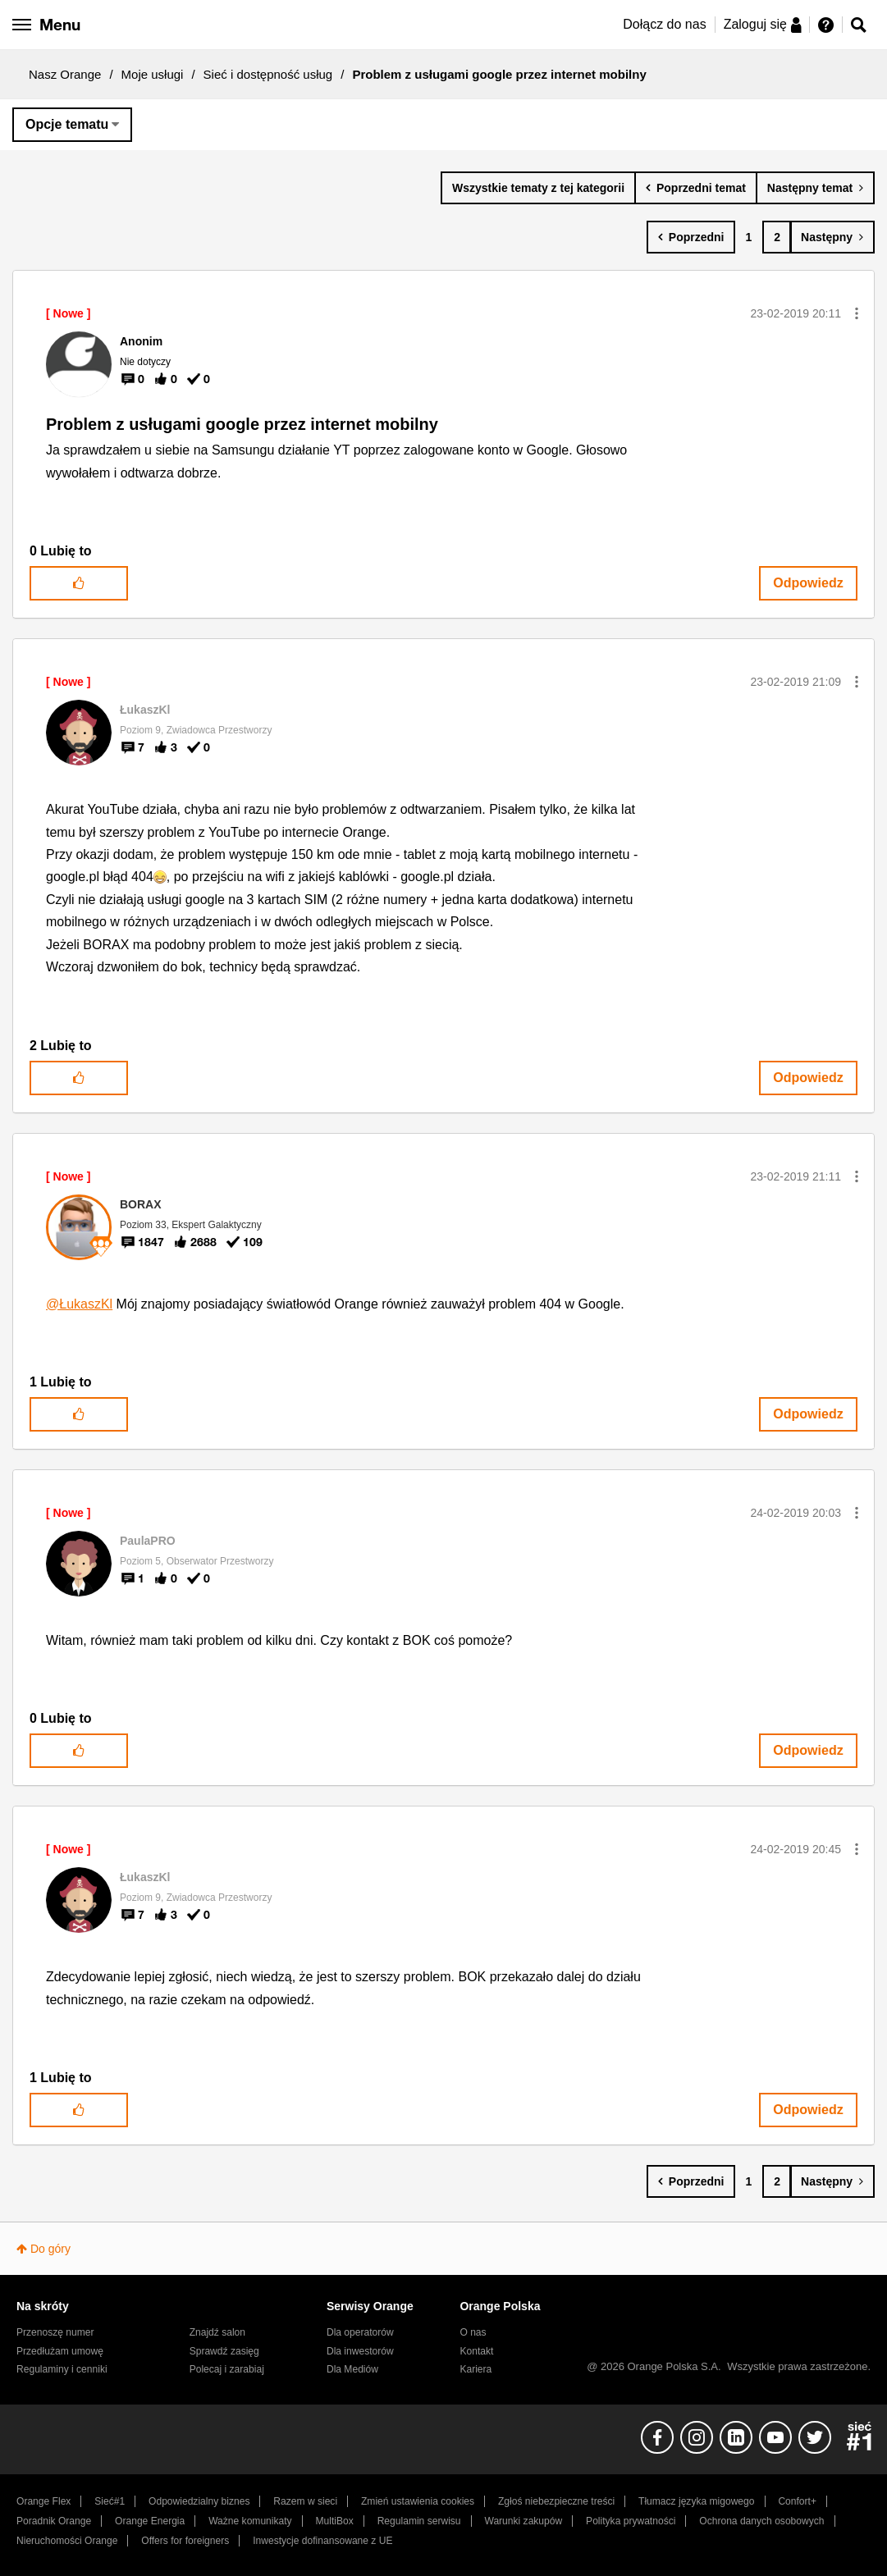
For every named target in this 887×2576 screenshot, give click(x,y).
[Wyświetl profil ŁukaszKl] (145, 709)
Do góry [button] (50, 2248)
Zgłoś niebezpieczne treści (556, 2501)
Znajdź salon (217, 2332)
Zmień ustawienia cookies (417, 2501)
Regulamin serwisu (419, 2521)
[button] (857, 313)
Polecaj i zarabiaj (227, 2369)
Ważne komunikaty (249, 2521)
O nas (473, 2332)
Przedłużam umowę (59, 2351)
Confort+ (797, 2501)
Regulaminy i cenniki (61, 2369)
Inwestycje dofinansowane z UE (322, 2540)
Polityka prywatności (630, 2521)
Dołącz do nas (664, 24)
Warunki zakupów (523, 2521)
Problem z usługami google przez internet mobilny (242, 424)
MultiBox (335, 2521)
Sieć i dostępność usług (268, 74)
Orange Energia (150, 2521)
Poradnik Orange (53, 2521)
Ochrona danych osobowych (761, 2521)
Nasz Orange (65, 74)
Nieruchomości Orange (66, 2540)
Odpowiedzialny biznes (199, 2501)
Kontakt (476, 2351)
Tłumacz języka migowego (696, 2501)
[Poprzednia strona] (691, 237)
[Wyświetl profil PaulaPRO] (148, 1540)
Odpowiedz (808, 583)
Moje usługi (152, 74)
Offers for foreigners (185, 2540)
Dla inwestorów (360, 2351)
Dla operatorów (360, 2332)
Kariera (476, 2369)
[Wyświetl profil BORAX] (141, 1204)
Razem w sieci (305, 2501)
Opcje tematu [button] (66, 124)
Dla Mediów (352, 2369)
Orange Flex (43, 2501)
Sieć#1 (109, 2501)
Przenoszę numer (55, 2332)
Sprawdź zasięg (224, 2351)
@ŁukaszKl (79, 1304)
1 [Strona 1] (748, 237)
